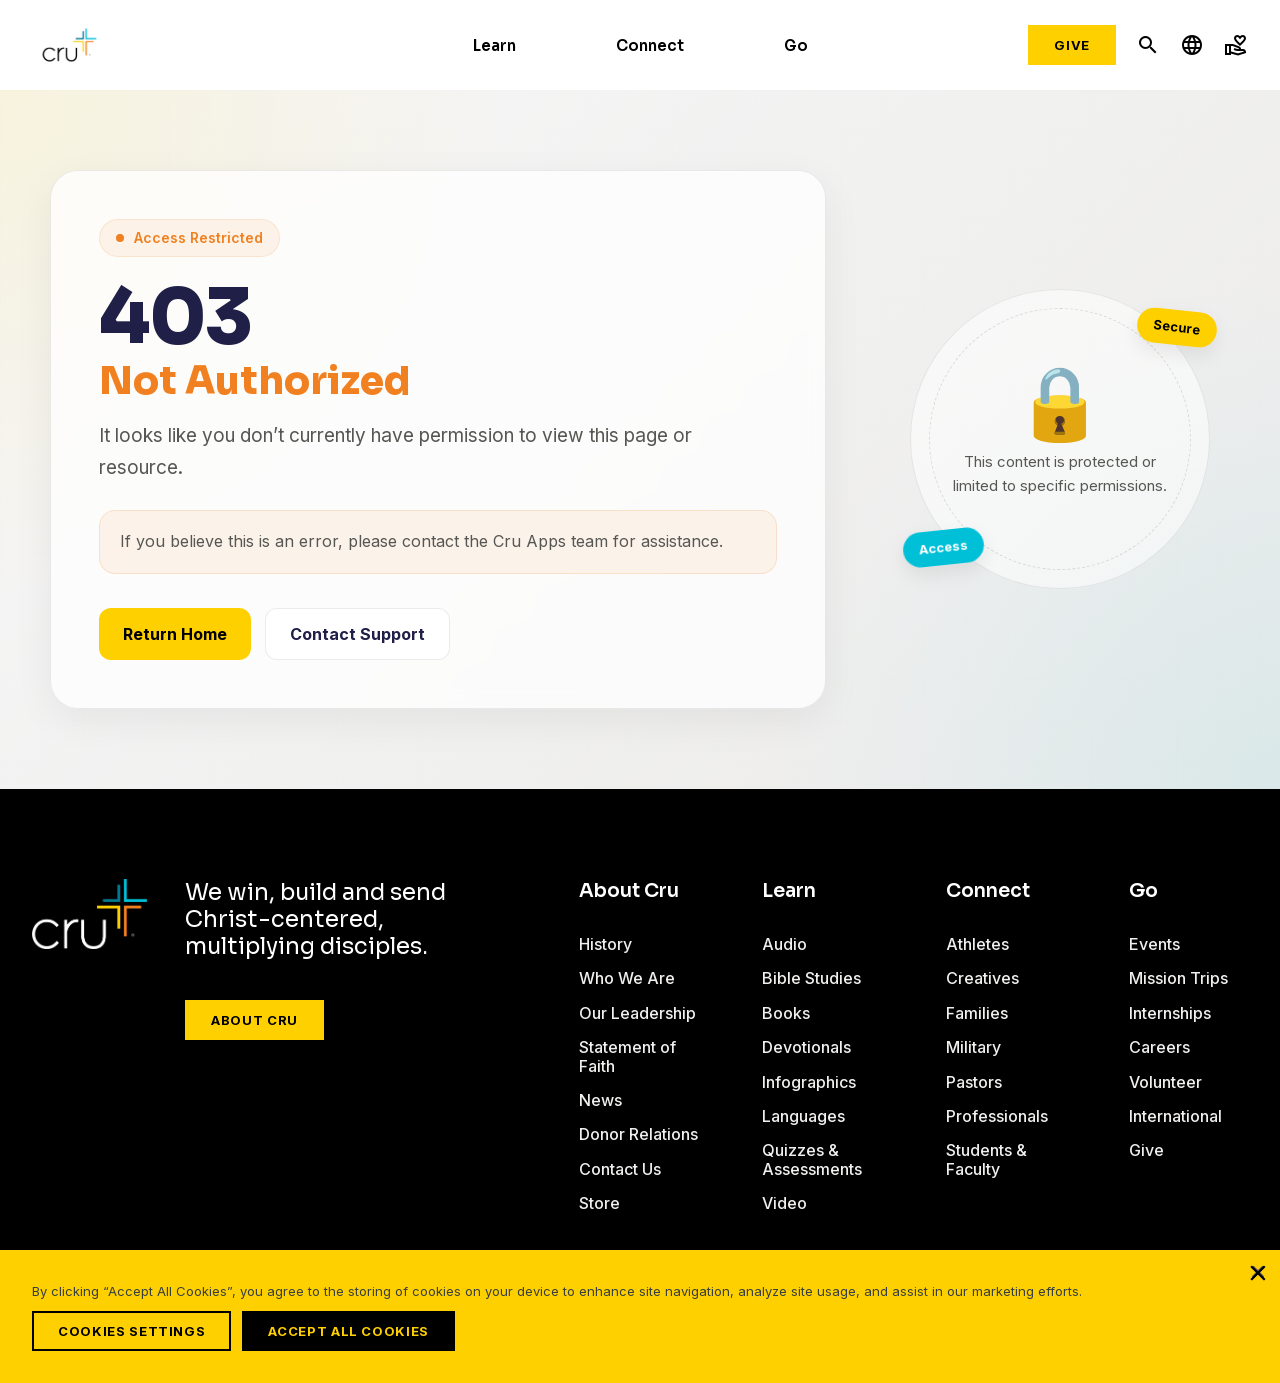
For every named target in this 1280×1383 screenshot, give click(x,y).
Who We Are (627, 978)
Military (973, 1047)
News (600, 1100)
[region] (640, 1321)
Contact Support (357, 634)
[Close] (1258, 1281)
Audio (784, 944)
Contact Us (620, 1169)
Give (1072, 45)
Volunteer (1165, 1082)
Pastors (974, 1082)
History (605, 944)
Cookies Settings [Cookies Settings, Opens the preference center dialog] (131, 1331)
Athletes (977, 944)
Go (796, 45)
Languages (803, 1116)
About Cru (254, 1020)
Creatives (982, 978)
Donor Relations (638, 1134)
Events (1154, 944)
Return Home (175, 634)
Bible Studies (811, 978)
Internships (1170, 1013)
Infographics (809, 1082)
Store (599, 1203)
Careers (1159, 1047)
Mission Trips (1178, 978)
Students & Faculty (986, 1159)
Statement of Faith (627, 1056)
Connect (650, 45)
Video (784, 1203)
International (1175, 1116)
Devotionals (806, 1047)
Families (977, 1013)
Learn (494, 45)
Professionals (997, 1116)
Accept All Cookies (357, 1331)
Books (786, 1013)
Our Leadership (637, 1013)
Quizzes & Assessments (812, 1159)
